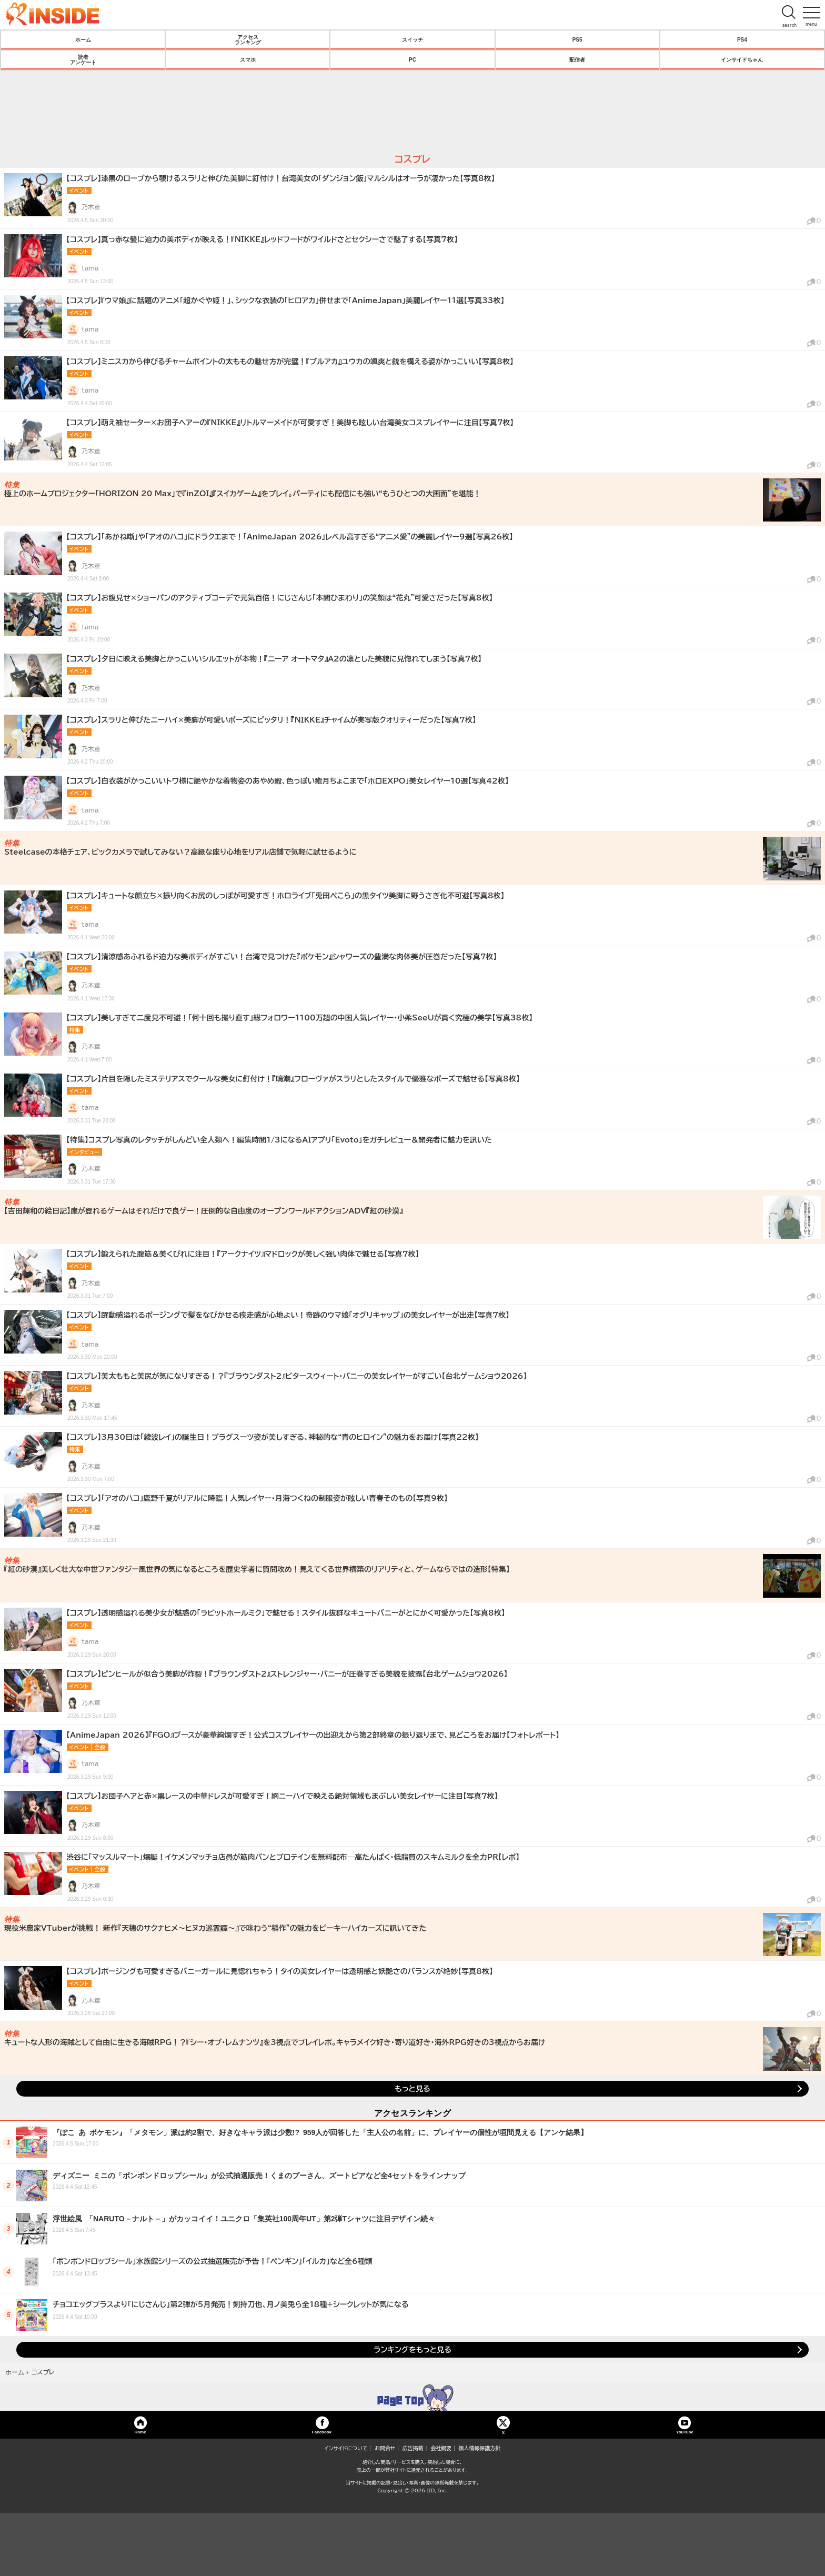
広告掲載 (413, 2448)
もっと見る (412, 2088)
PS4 (742, 39)
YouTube (684, 2431)
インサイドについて (346, 2448)
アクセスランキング (248, 39)
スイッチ (412, 39)
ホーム (83, 39)
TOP (412, 2397)
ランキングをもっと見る (412, 2349)
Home (140, 2431)
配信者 (577, 59)
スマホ (248, 59)
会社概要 (440, 2448)
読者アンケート (83, 59)
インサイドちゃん (742, 59)
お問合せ (385, 2448)
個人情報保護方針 (480, 2448)
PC (412, 59)
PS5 (577, 39)
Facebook (321, 2431)
